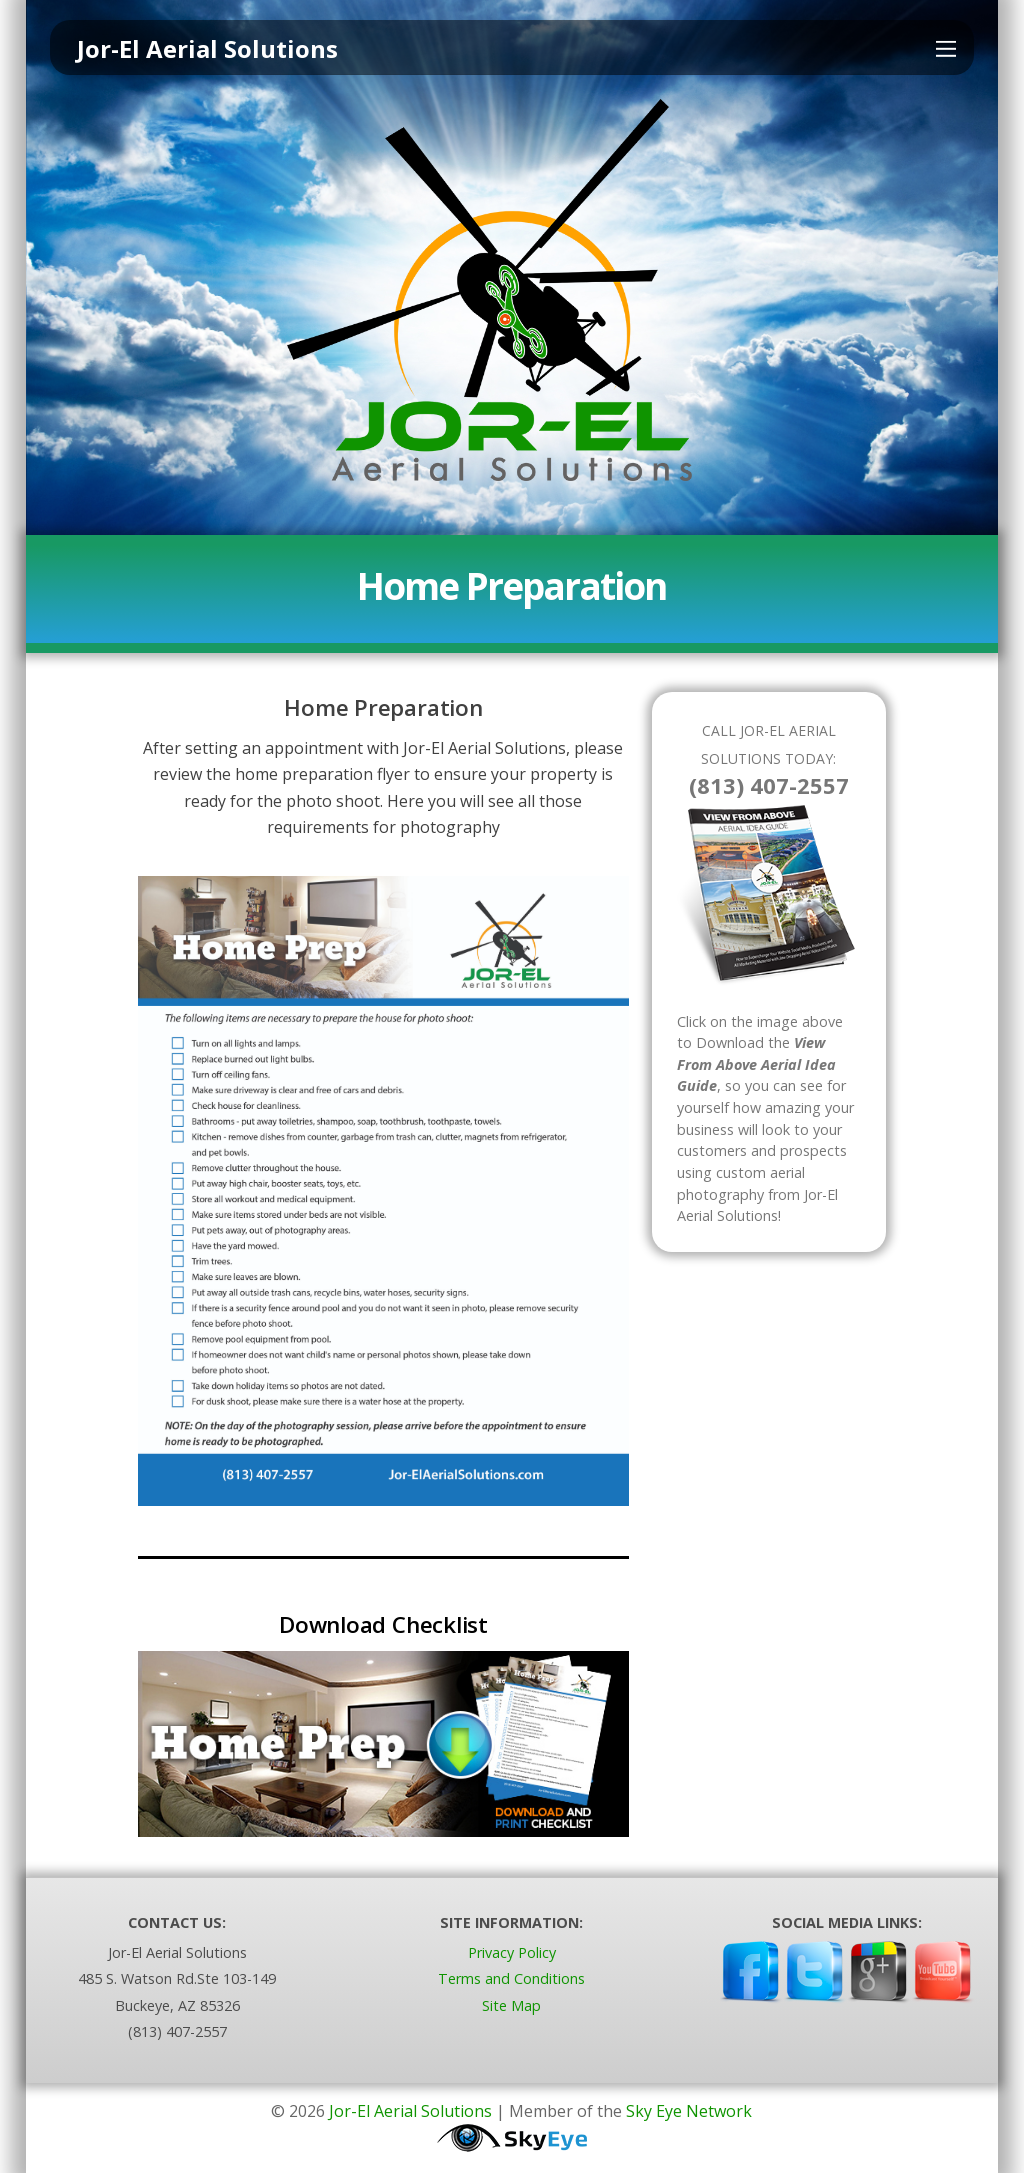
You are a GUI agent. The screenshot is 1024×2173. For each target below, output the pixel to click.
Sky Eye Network (689, 2111)
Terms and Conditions (511, 1978)
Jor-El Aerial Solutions (410, 2111)
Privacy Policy (512, 1952)
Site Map (511, 2005)
